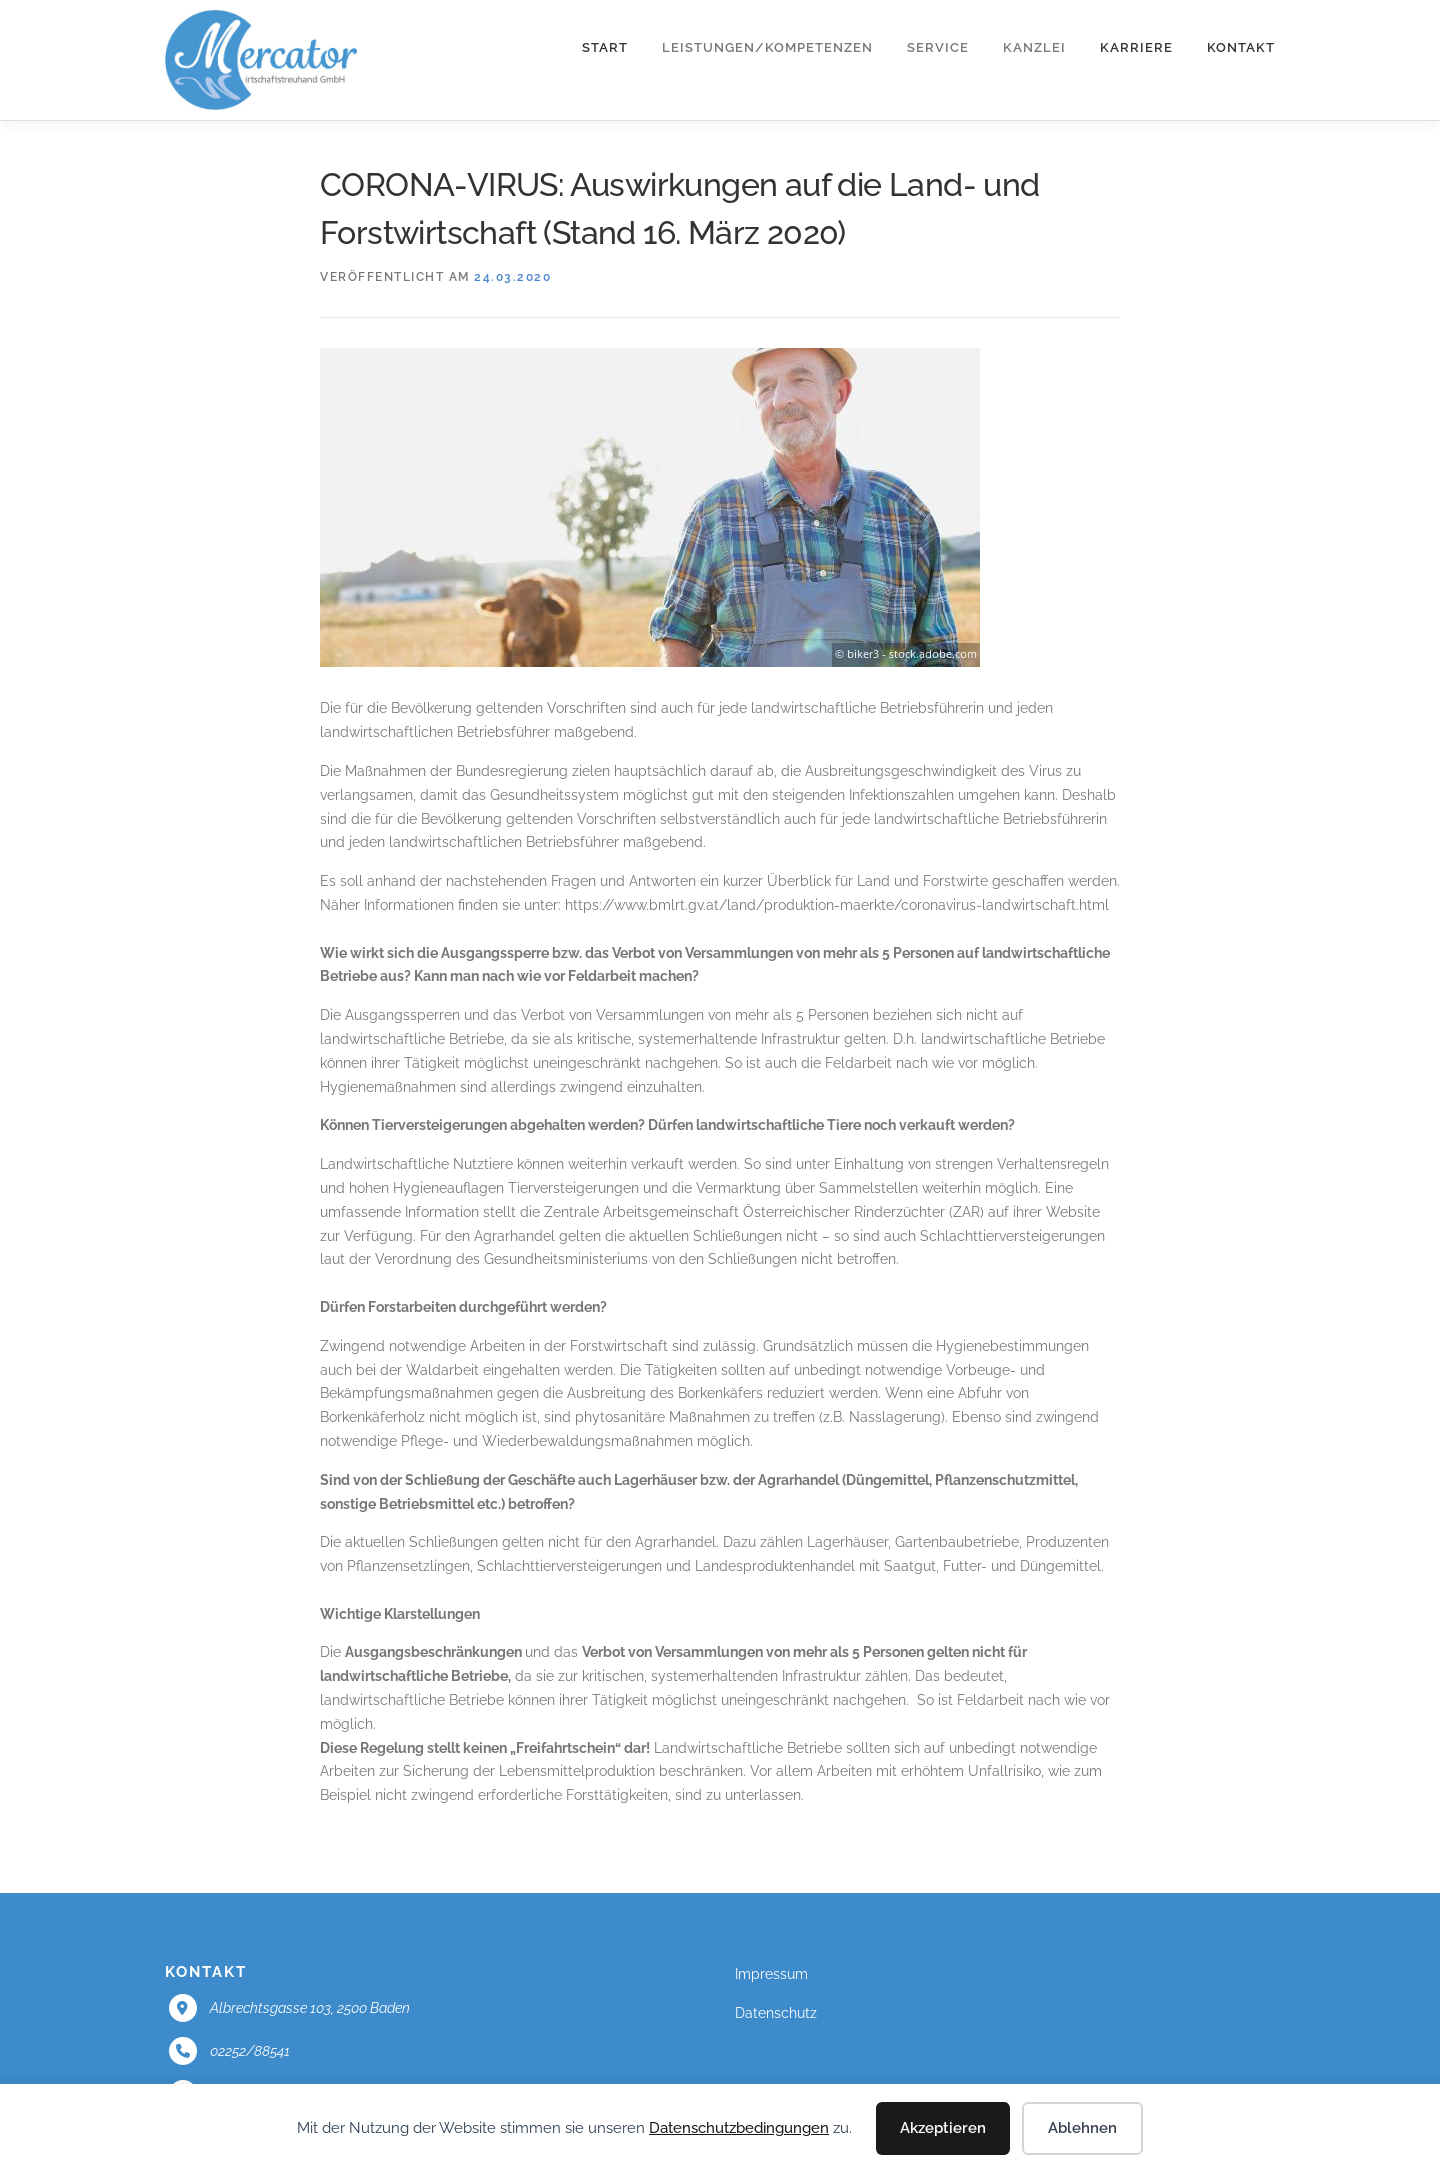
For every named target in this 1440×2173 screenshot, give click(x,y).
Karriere (1136, 47)
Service (938, 47)
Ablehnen (1082, 2128)
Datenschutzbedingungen (739, 2128)
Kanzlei (1034, 47)
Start (605, 47)
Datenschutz (776, 2013)
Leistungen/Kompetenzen (767, 47)
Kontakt (1241, 47)
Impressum (771, 1974)
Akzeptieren (943, 2128)
